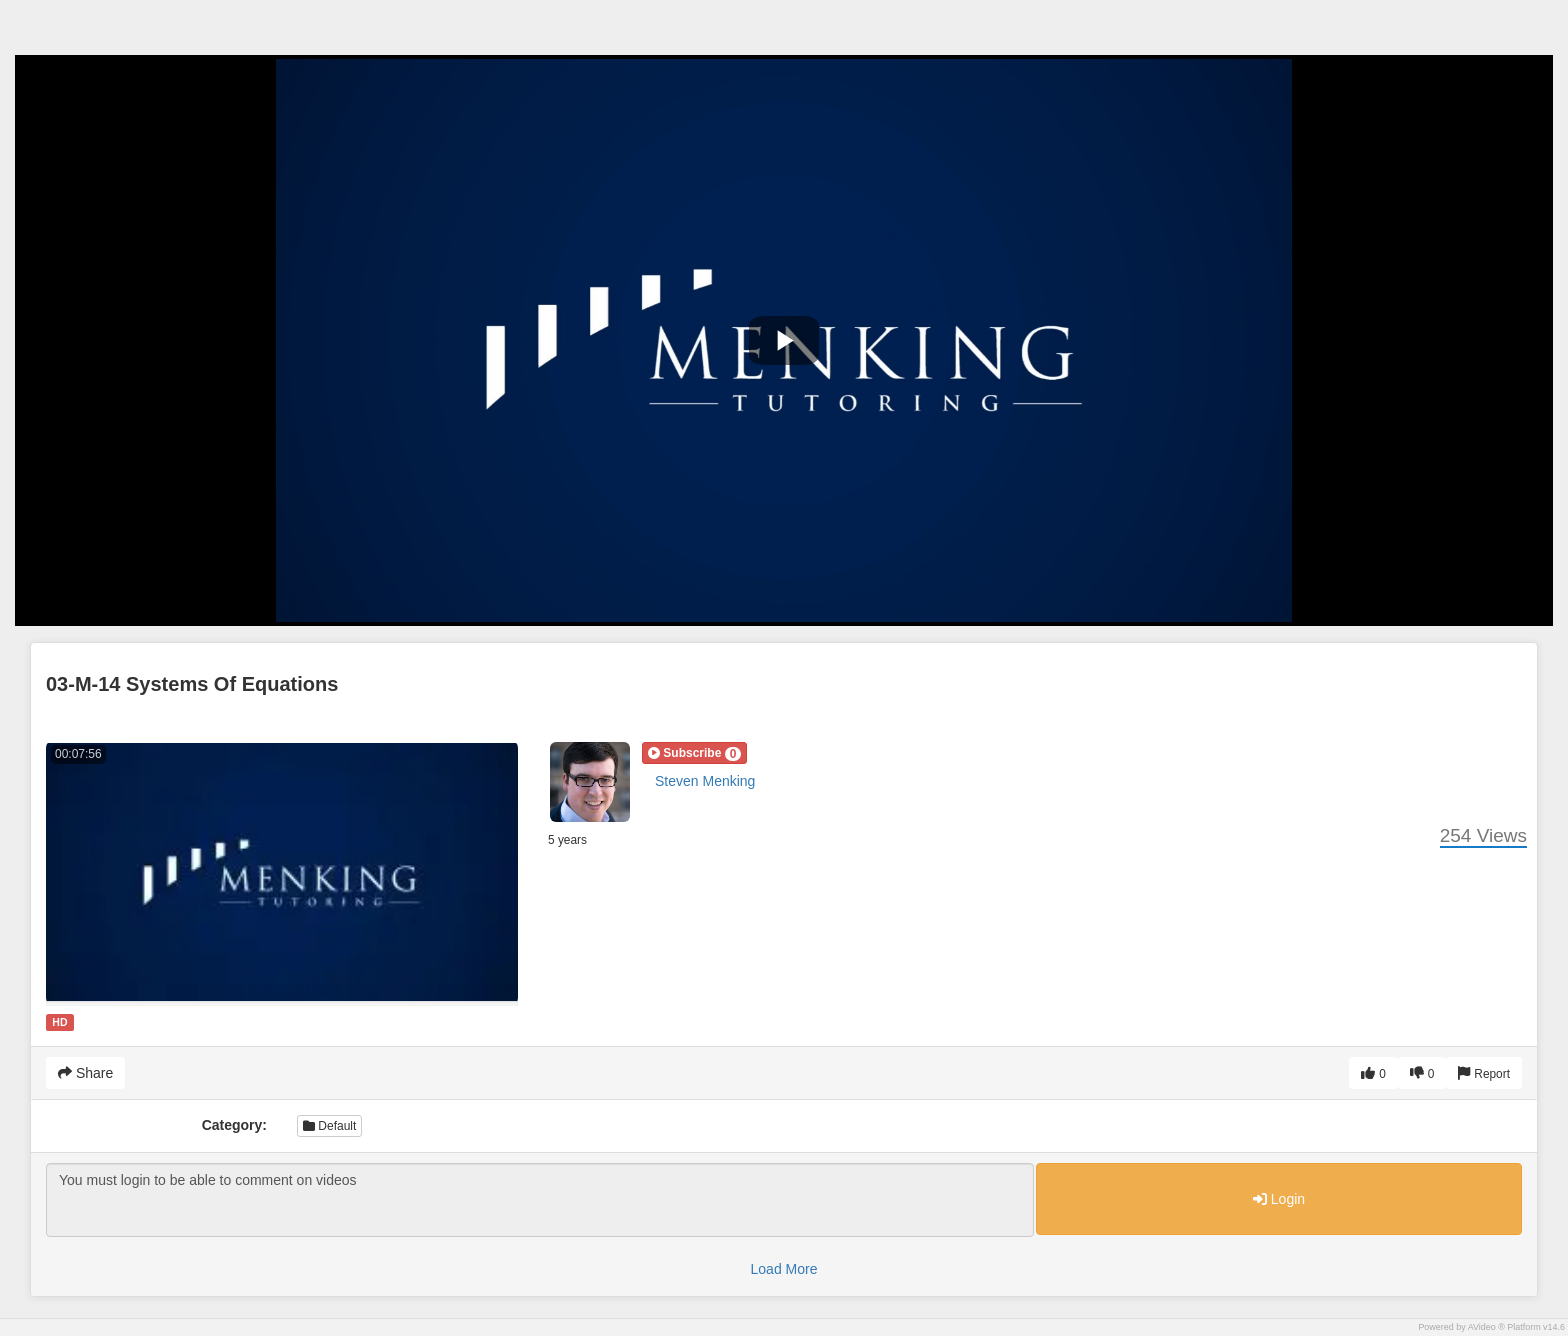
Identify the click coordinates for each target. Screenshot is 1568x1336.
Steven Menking (705, 781)
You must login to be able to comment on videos (540, 1200)
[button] (694, 753)
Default (329, 1126)
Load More (784, 1269)
